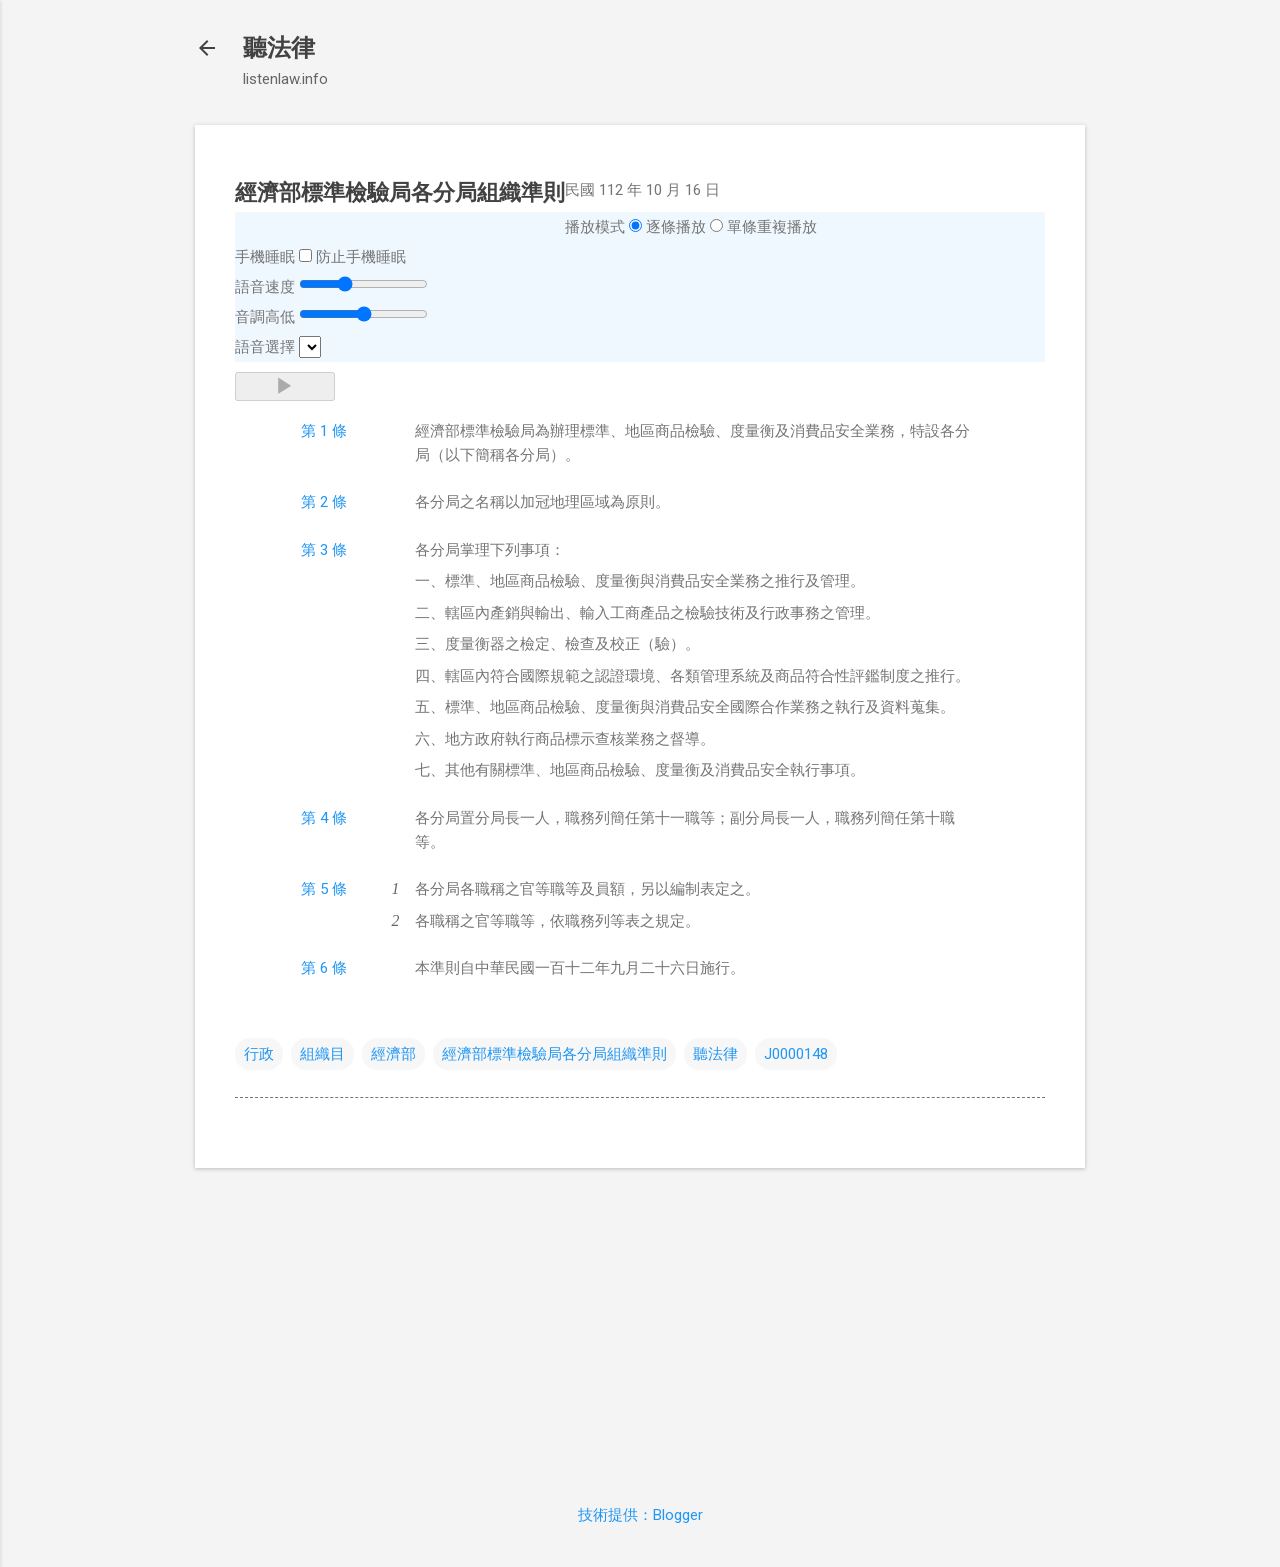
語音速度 (265, 287)
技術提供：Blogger (640, 1515)
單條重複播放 (772, 227)
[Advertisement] (640, 1324)
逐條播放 (676, 227)
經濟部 (393, 1054)
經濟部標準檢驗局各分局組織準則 (554, 1054)
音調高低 (265, 317)
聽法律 (279, 48)
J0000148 (796, 1054)
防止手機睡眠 (361, 257)
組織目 (322, 1054)
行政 (259, 1054)
